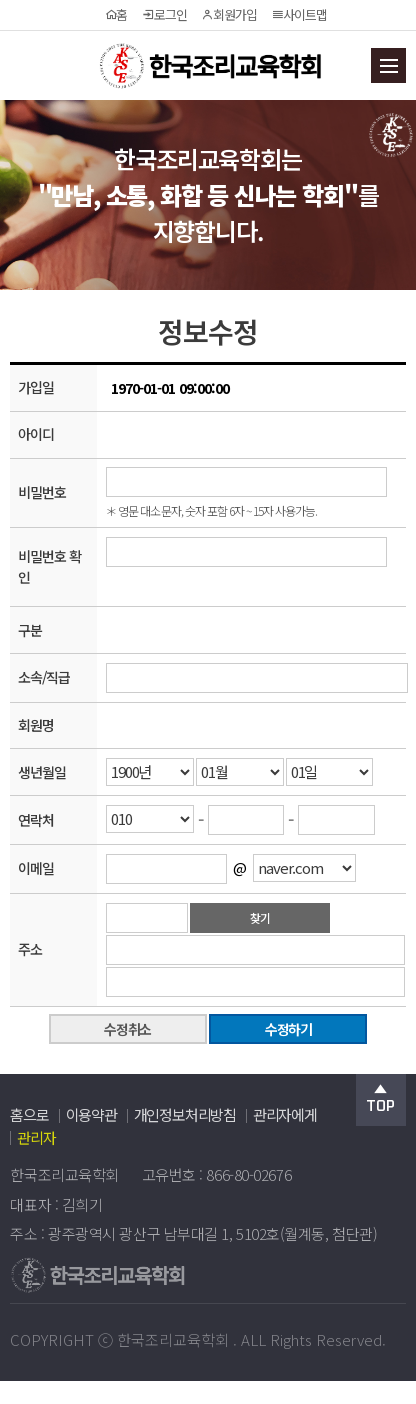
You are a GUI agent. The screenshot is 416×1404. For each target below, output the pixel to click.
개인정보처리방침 (185, 1114)
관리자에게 (285, 1114)
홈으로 (29, 1114)
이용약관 (91, 1114)
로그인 (164, 14)
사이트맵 (298, 14)
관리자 (36, 1137)
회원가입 (228, 14)
